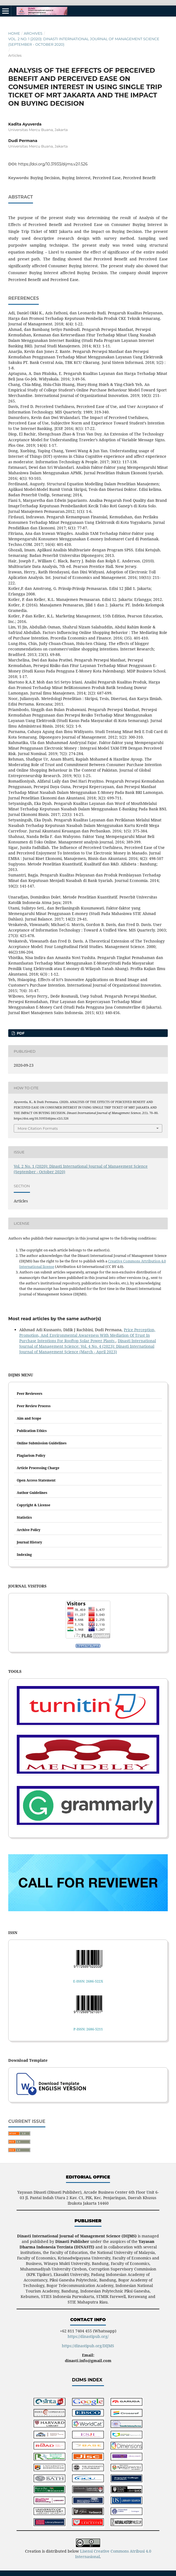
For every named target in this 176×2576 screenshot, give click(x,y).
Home (14, 33)
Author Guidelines (32, 1492)
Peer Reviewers (29, 1393)
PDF (20, 1033)
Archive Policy (28, 1529)
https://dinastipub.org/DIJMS (88, 2345)
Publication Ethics (32, 1430)
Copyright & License (33, 1505)
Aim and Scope (29, 1418)
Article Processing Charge (38, 1468)
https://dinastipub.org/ (88, 2336)
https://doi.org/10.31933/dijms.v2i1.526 (53, 164)
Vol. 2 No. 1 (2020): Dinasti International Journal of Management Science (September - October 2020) (83, 42)
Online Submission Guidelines (42, 1443)
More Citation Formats (38, 1128)
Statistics (24, 1517)
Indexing (24, 1554)
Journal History (29, 1542)
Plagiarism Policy (31, 1455)
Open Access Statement (36, 1480)
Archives (33, 33)
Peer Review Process (34, 1406)
